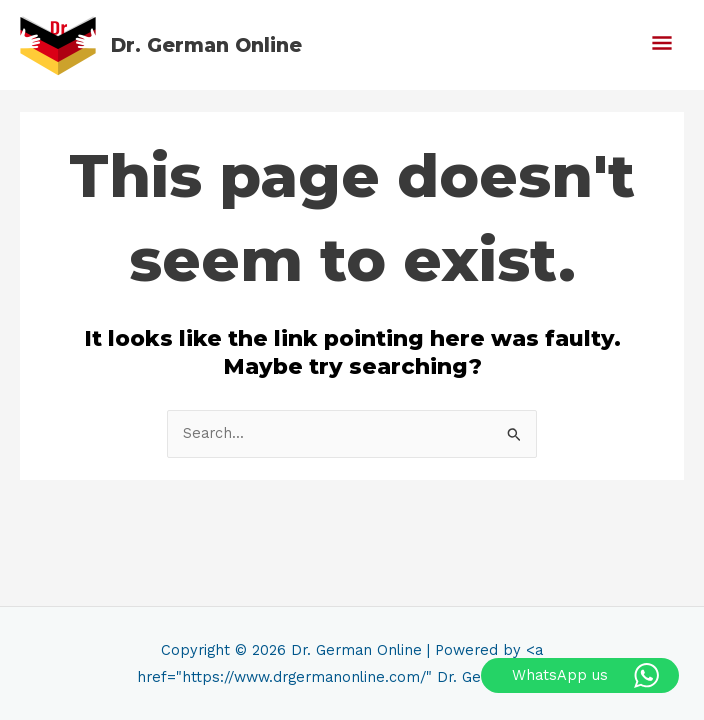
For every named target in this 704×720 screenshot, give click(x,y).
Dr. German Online (206, 45)
